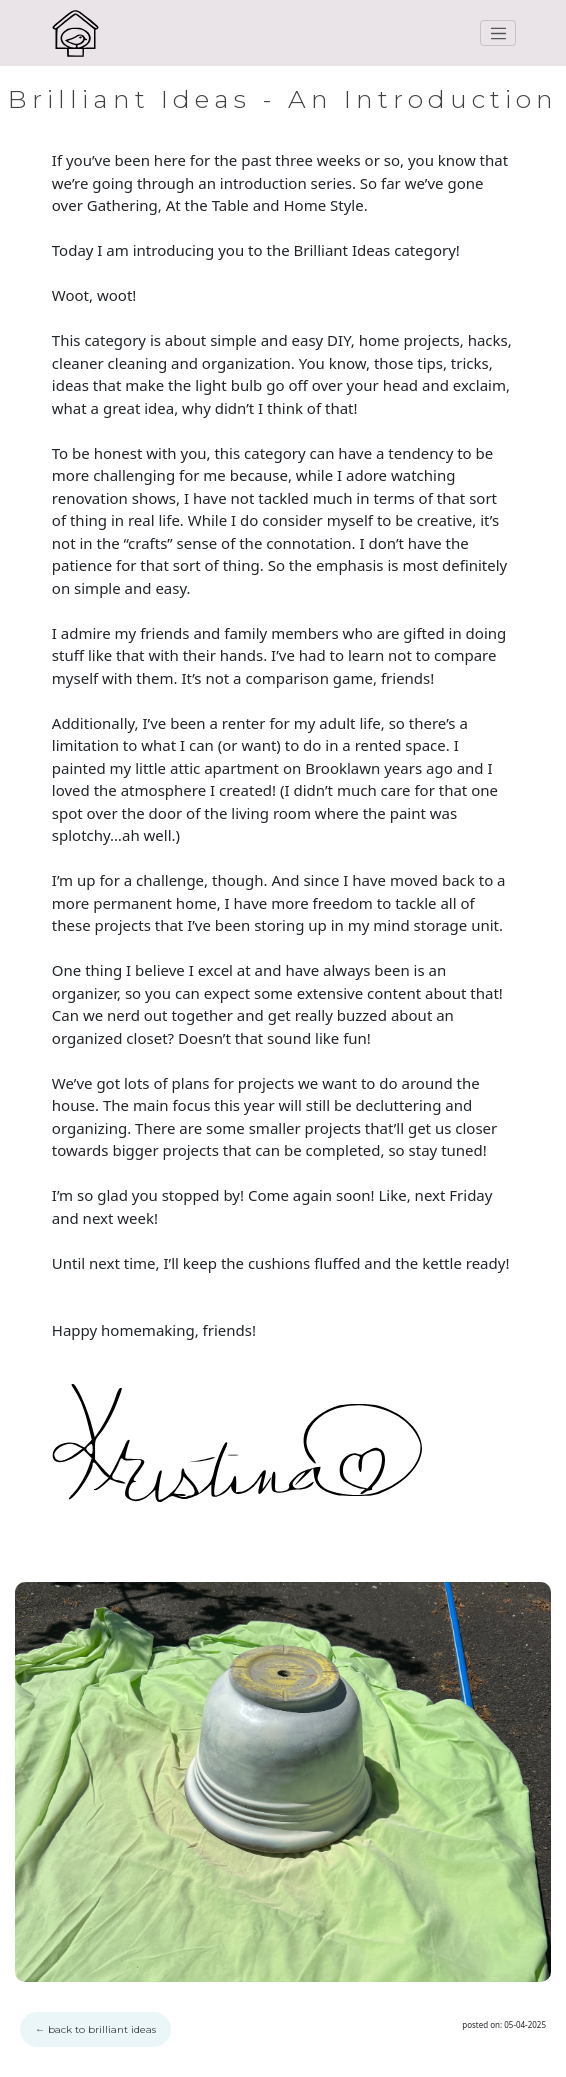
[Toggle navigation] (498, 33)
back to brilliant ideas (95, 2029)
